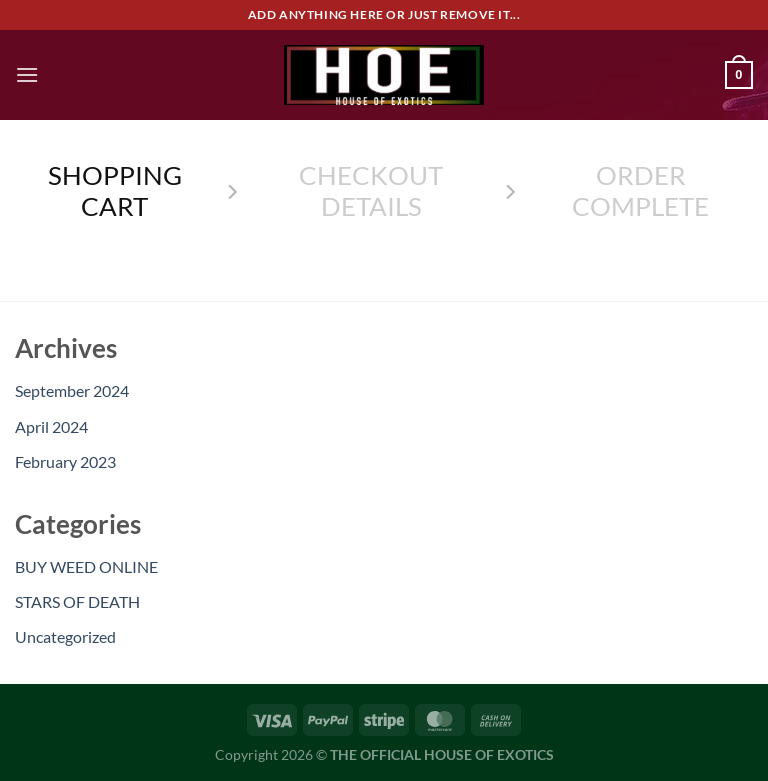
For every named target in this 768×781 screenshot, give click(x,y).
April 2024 (51, 426)
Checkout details (371, 190)
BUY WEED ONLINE (86, 566)
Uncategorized (65, 636)
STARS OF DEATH (77, 601)
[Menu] (27, 74)
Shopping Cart (115, 190)
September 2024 (72, 390)
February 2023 (65, 461)
